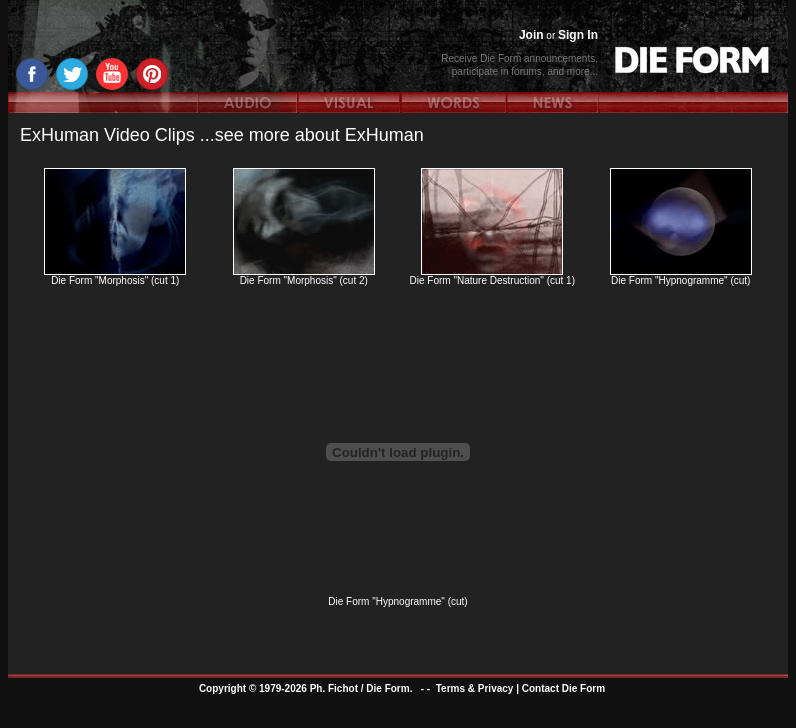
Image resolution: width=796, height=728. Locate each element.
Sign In (578, 35)
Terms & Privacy (475, 688)
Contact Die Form (563, 688)
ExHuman (384, 135)
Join (531, 35)
